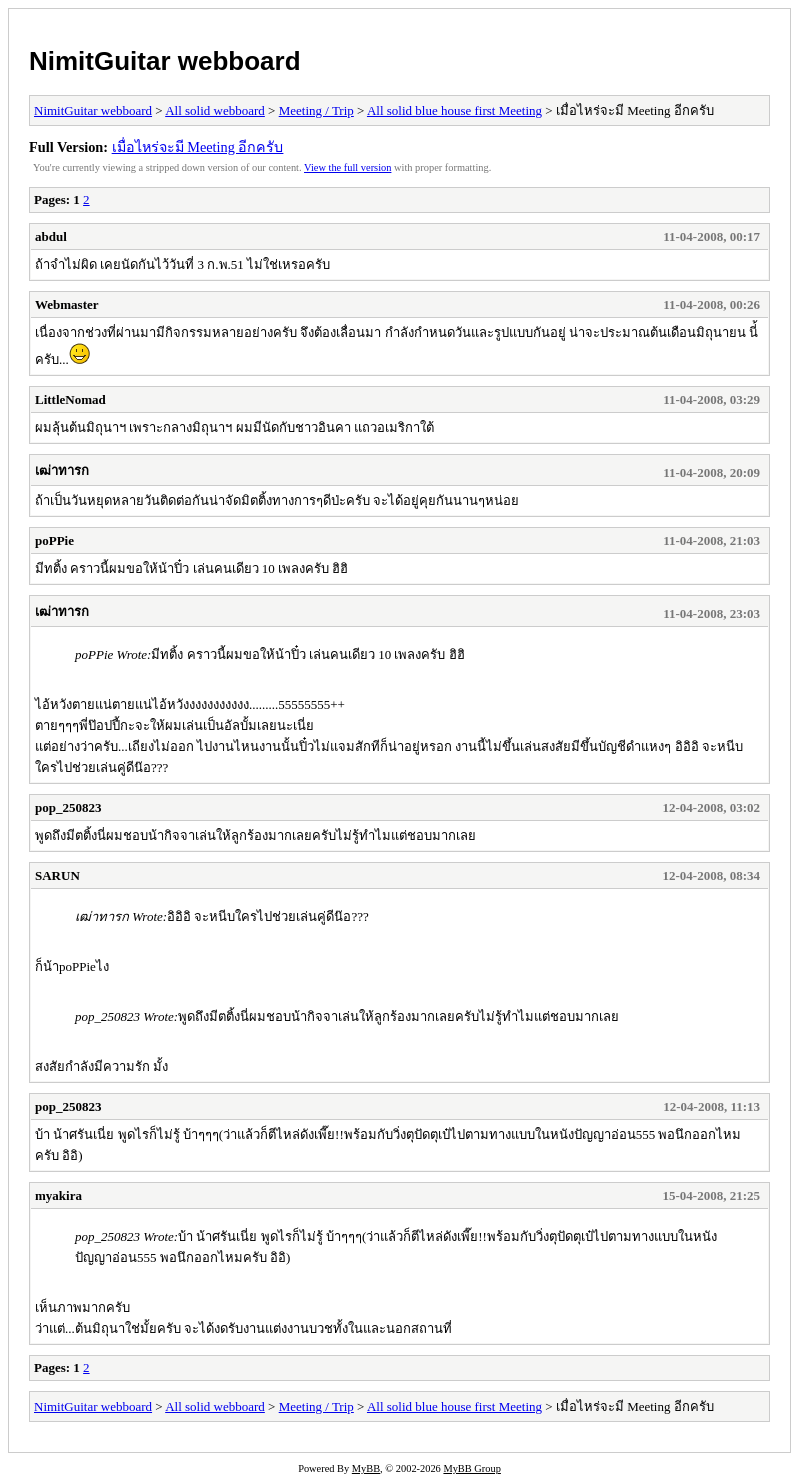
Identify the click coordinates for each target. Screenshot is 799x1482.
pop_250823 (68, 807)
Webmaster (67, 304)
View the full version (347, 167)
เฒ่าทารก (62, 470)
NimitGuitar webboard (165, 61)
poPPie (54, 540)
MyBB (366, 1468)
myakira (58, 1195)
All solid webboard (215, 110)
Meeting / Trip (316, 110)
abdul (51, 236)
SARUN (57, 875)
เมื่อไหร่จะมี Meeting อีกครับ (198, 147)
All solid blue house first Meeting (454, 110)
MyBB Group (471, 1468)
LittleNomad (70, 399)
